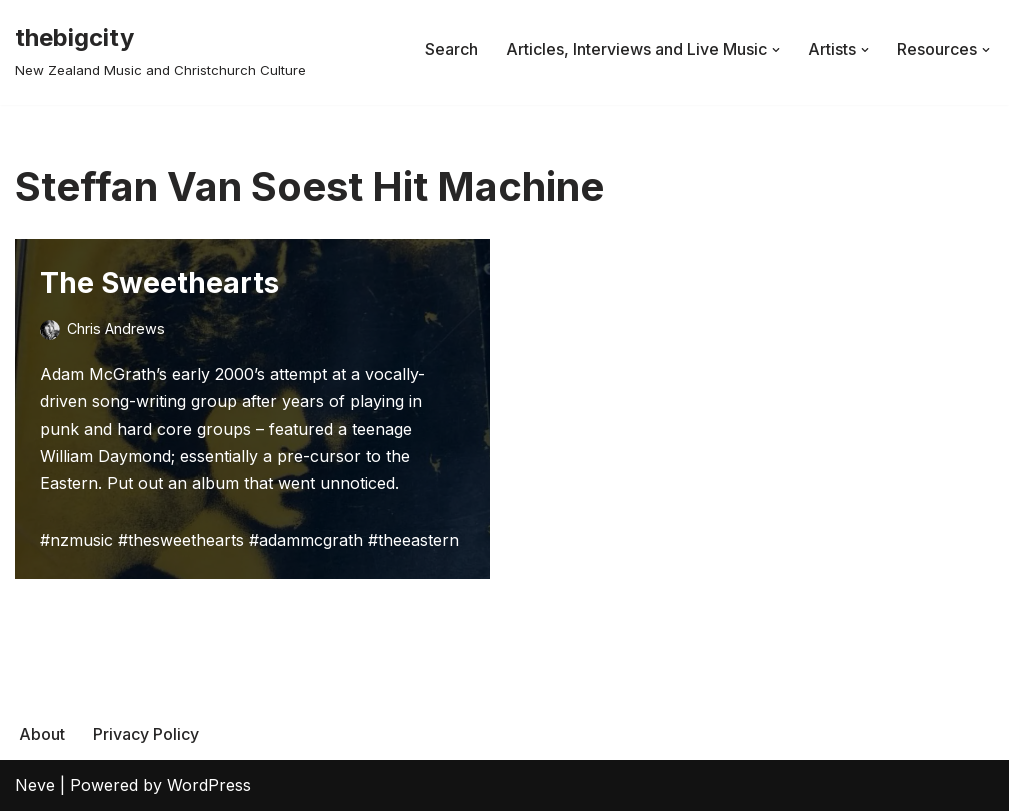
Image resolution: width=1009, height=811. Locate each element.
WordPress (209, 785)
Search (451, 49)
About (42, 734)
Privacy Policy (146, 734)
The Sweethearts (159, 283)
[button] (776, 50)
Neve (35, 785)
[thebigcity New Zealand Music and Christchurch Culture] (160, 49)
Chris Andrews (116, 328)
